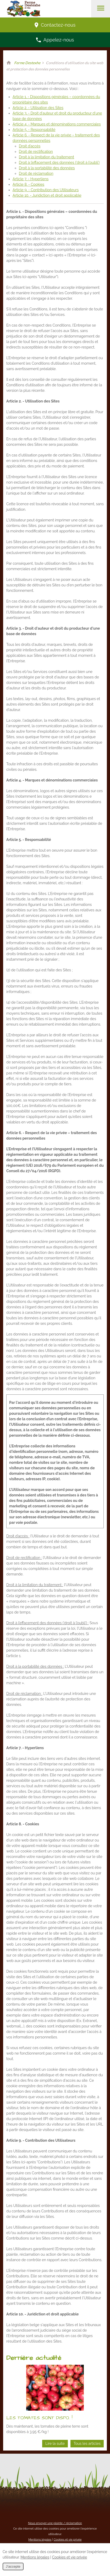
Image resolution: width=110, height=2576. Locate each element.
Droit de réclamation (36, 173)
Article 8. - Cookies (28, 184)
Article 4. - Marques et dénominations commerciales (57, 124)
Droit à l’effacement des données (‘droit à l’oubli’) (59, 162)
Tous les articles (87, 2443)
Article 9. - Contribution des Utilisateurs (46, 190)
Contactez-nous (55, 25)
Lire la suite (55, 2443)
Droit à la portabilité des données (47, 168)
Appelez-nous (55, 40)
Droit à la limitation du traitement (46, 157)
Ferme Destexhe (27, 63)
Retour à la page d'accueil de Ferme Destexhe (8, 63)
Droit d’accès (29, 146)
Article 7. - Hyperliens (30, 179)
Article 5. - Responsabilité (34, 130)
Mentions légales (39, 2539)
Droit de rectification (36, 151)
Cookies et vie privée (68, 2539)
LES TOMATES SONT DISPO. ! (39, 2418)
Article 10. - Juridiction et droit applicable (47, 195)
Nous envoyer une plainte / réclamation (55, 2523)
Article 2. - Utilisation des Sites (38, 108)
